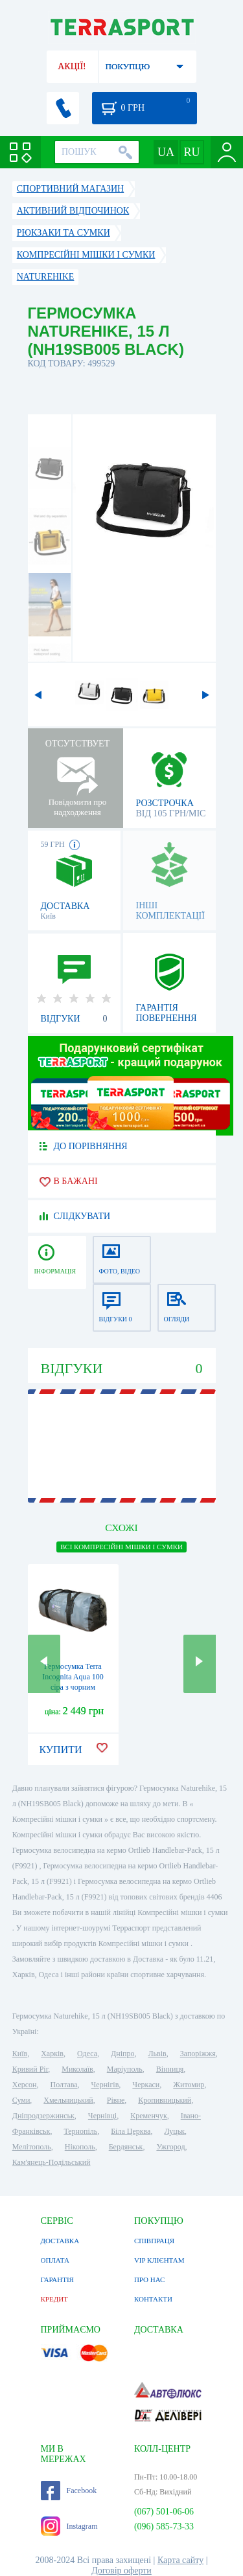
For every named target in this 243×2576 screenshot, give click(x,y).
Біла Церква (130, 2131)
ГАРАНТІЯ (57, 2279)
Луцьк (174, 2131)
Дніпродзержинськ (43, 2115)
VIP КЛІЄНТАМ (159, 2260)
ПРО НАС (149, 2279)
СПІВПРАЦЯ (154, 2241)
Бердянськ (126, 2146)
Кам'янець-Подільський (51, 2162)
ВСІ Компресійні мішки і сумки (121, 1547)
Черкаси (145, 2084)
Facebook (69, 2490)
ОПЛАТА (55, 2260)
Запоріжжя (198, 2053)
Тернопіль (80, 2131)
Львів (157, 2053)
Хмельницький (68, 2100)
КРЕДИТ (54, 2299)
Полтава (64, 2084)
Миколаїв (77, 2069)
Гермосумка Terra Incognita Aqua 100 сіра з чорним (73, 1677)
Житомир (188, 2084)
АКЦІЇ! (72, 66)
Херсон (24, 2084)
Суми (21, 2100)
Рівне (115, 2100)
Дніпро (122, 2053)
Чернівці (102, 2115)
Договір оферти (121, 2570)
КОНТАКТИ (153, 2299)
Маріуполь (125, 2069)
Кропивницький (164, 2100)
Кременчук (148, 2115)
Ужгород (170, 2146)
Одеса (87, 2053)
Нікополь (80, 2146)
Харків (52, 2053)
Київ (19, 2053)
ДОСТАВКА (60, 2241)
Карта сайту (180, 2560)
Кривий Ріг (30, 2069)
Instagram (69, 2526)
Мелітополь (31, 2146)
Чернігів (105, 2084)
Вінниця (170, 2069)
